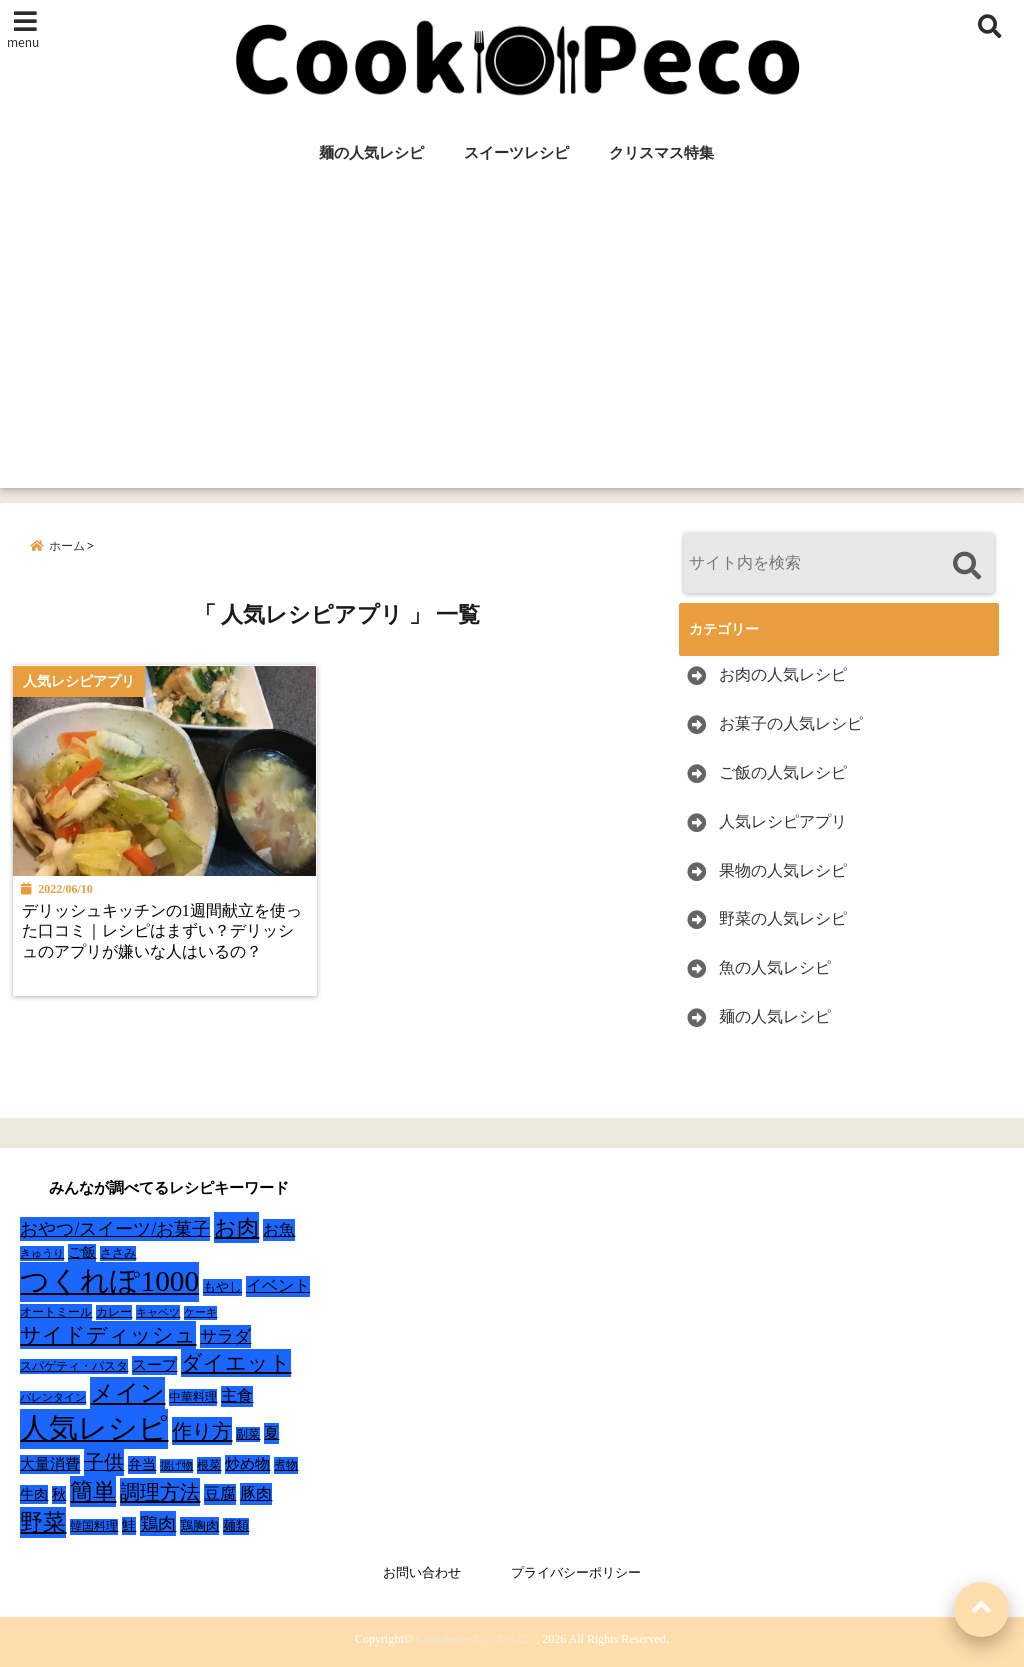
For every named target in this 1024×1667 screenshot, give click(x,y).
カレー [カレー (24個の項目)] (114, 1312)
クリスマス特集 (661, 153)
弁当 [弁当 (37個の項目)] (142, 1464)
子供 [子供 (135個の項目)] (104, 1462)
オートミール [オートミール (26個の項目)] (56, 1312)
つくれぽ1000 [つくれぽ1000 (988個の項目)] (109, 1281)
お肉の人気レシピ (783, 674)
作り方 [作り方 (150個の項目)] (202, 1431)
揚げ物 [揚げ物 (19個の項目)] (176, 1465)
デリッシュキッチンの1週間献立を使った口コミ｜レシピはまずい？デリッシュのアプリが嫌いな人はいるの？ (163, 933)
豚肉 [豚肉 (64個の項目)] (256, 1494)
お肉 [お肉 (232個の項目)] (236, 1227)
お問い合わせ (422, 1572)
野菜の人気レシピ (783, 918)
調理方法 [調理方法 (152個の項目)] (160, 1492)
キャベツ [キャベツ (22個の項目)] (158, 1312)
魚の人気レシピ (775, 967)
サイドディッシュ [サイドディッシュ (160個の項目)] (108, 1335)
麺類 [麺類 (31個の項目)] (236, 1525)
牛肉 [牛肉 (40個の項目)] (34, 1494)
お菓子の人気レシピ (791, 723)
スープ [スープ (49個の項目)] (154, 1365)
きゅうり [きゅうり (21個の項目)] (42, 1253)
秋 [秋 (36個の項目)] (59, 1494)
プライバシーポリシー (576, 1572)
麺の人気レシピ (371, 153)
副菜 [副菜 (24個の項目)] (248, 1434)
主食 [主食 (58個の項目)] (237, 1395)
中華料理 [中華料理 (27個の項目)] (193, 1397)
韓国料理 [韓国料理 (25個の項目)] (94, 1526)
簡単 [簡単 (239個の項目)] (93, 1491)
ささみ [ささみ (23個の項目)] (118, 1253)
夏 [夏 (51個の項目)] (271, 1432)
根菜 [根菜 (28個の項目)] (209, 1465)
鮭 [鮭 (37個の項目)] (129, 1525)
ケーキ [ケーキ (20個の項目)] (200, 1312)
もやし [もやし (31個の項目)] (222, 1286)
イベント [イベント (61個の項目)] (278, 1285)
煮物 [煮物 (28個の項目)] (286, 1465)
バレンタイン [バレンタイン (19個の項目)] (53, 1397)
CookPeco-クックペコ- (474, 1639)
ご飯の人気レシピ (783, 772)
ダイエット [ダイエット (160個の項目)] (236, 1363)
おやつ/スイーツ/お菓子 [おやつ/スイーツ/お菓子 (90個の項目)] (115, 1229)
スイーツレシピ (516, 153)
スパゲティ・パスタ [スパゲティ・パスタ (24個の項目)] (74, 1366)
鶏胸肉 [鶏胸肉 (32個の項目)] (199, 1525)
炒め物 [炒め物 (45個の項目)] (247, 1464)
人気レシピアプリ (783, 821)
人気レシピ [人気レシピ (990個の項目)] (94, 1428)
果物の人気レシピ (783, 870)
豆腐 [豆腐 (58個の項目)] (220, 1493)
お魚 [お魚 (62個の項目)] (279, 1229)
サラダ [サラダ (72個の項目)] (225, 1336)
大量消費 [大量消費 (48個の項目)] (50, 1464)
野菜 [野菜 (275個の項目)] (43, 1522)
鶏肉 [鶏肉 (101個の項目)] (158, 1524)
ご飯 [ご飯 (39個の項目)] (82, 1252)
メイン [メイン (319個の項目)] (127, 1393)
